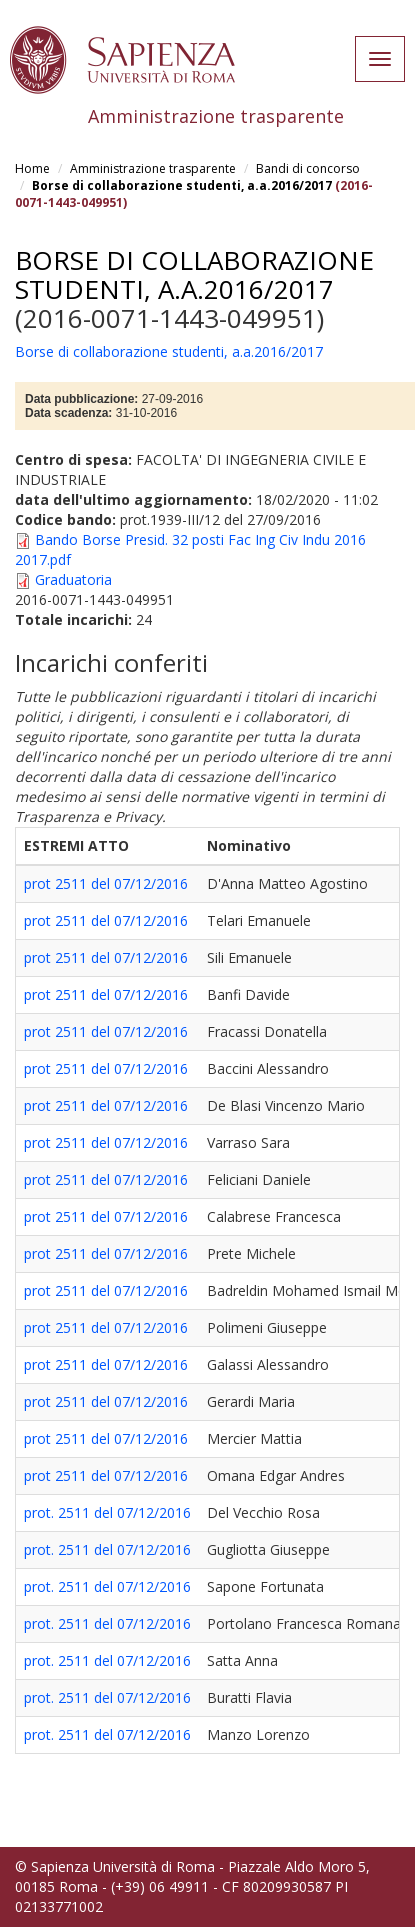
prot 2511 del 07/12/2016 (106, 883)
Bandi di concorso (308, 168)
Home (32, 168)
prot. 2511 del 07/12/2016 (107, 1512)
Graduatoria (73, 579)
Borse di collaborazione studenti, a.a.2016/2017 (182, 185)
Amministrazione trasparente (153, 168)
